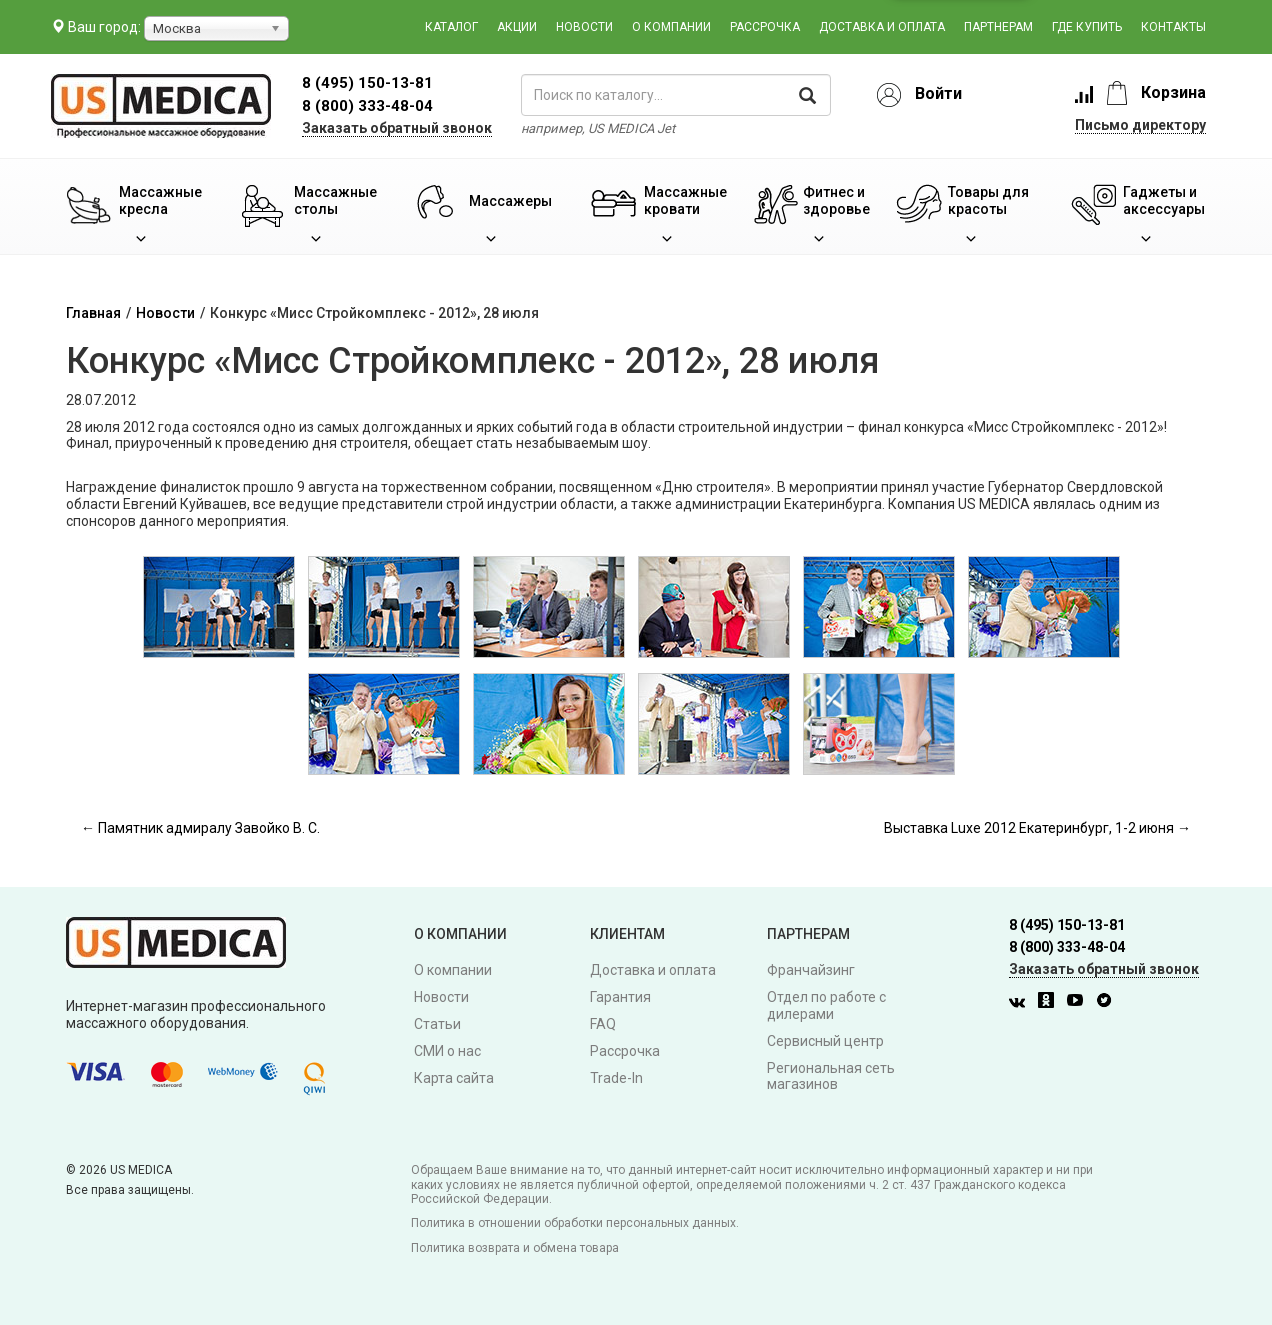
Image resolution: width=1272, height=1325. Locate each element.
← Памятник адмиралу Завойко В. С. (200, 828)
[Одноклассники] (1051, 1003)
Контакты (1173, 27)
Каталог (451, 27)
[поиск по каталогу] (676, 95)
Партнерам (998, 27)
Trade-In (616, 1078)
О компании (671, 27)
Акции (517, 27)
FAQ (603, 1024)
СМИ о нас (447, 1051)
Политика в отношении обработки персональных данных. (575, 1223)
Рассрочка (765, 27)
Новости (584, 27)
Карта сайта (454, 1078)
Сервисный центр (825, 1041)
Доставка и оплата (882, 27)
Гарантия (620, 997)
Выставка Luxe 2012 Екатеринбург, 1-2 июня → (1037, 828)
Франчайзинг (811, 970)
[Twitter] (1109, 1003)
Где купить (1087, 27)
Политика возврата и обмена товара (515, 1248)
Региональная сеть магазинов (831, 1076)
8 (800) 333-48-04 (367, 106)
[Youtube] (1080, 1003)
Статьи (437, 1024)
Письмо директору (1140, 125)
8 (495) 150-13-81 (1067, 925)
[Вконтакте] (1022, 1003)
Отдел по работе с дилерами (826, 1005)
